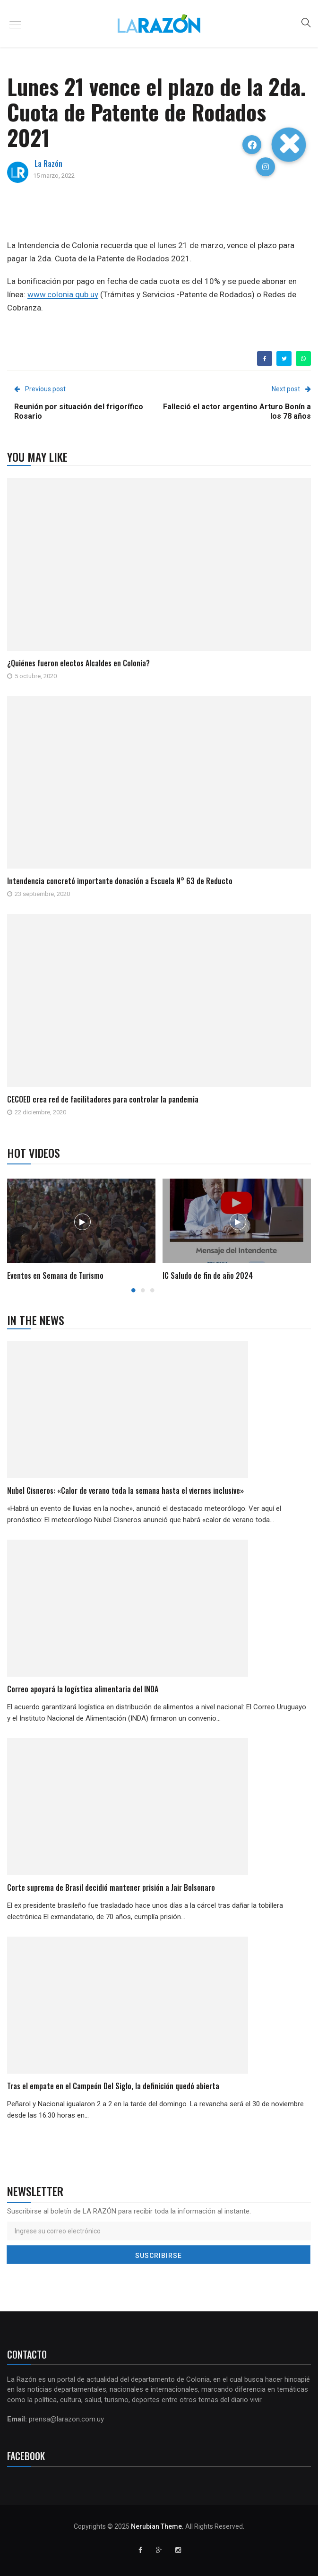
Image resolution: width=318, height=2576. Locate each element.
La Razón (48, 163)
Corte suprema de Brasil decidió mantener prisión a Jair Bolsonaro (111, 1887)
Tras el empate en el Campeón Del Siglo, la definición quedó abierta (113, 2086)
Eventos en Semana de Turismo (55, 1275)
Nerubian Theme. (157, 2526)
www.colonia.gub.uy (62, 294)
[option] (81, 1231)
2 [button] (142, 1290)
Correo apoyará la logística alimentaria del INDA (82, 1689)
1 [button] (133, 1290)
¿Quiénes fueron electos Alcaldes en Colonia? (78, 663)
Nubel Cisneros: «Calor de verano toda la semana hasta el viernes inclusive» (125, 1490)
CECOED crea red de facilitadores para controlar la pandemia (102, 1099)
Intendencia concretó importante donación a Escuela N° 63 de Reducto (119, 881)
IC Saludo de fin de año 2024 (208, 1275)
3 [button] (152, 1290)
